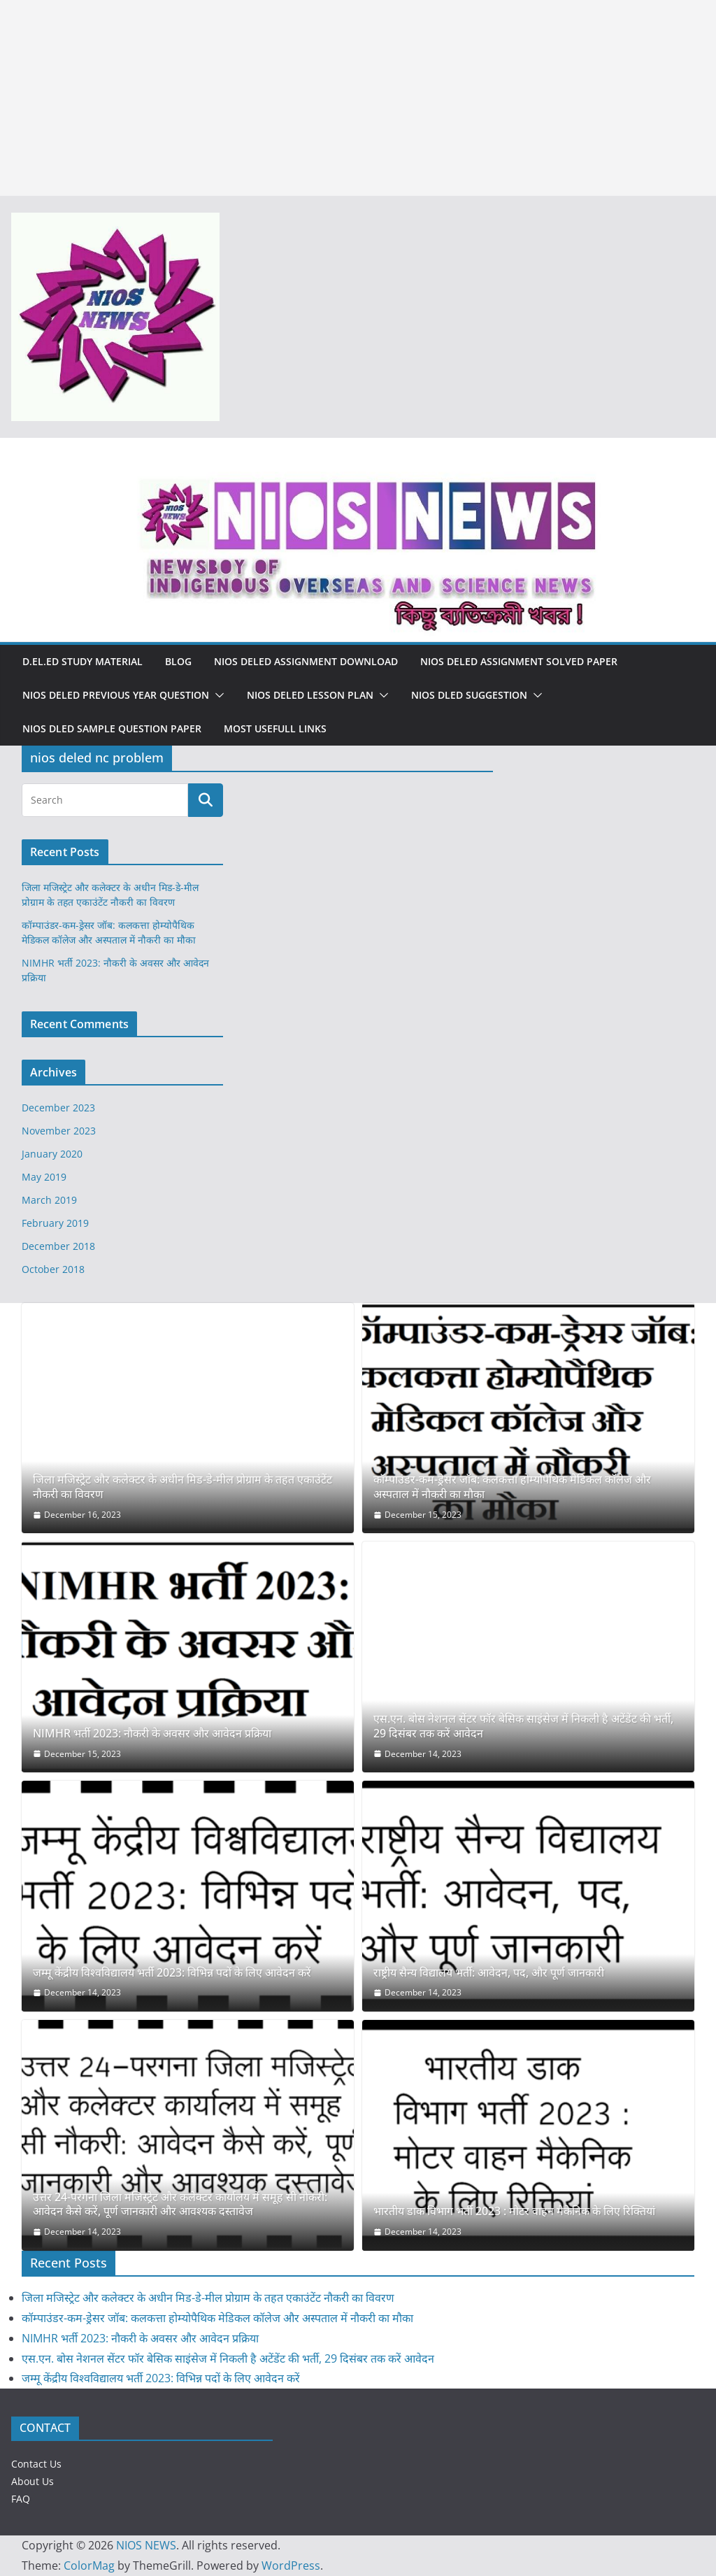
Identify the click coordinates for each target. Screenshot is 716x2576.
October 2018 (53, 1269)
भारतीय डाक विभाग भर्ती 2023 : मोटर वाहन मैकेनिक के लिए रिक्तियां (514, 2211)
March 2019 (49, 1200)
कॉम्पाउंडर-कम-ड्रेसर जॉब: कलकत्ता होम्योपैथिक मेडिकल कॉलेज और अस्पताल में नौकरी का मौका (512, 1487)
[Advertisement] (358, 98)
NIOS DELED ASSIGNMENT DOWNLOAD (306, 661)
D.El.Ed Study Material (82, 661)
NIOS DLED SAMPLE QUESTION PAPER (111, 728)
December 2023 (58, 1107)
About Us (32, 2481)
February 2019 (55, 1223)
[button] (216, 695)
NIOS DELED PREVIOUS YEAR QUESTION (115, 695)
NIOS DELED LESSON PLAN (310, 695)
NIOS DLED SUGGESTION (469, 695)
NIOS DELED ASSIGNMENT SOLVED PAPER (518, 661)
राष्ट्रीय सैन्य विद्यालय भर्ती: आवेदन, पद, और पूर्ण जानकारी (488, 1972)
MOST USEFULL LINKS (275, 728)
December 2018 (58, 1246)
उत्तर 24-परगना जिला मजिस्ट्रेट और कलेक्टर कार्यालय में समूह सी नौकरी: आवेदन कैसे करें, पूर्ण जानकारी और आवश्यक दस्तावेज (180, 2204)
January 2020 (52, 1153)
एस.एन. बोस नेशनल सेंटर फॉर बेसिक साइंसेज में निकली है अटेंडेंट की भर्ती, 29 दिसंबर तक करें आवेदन (523, 1726)
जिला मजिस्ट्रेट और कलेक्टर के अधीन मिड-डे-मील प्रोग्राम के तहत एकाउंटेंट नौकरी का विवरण (182, 1487)
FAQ (20, 2498)
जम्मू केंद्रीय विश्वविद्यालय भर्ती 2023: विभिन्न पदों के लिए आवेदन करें (172, 1972)
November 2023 (59, 1130)
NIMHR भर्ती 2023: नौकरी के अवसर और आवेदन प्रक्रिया (152, 1733)
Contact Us (36, 2463)
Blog (178, 661)
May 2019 (44, 1176)
